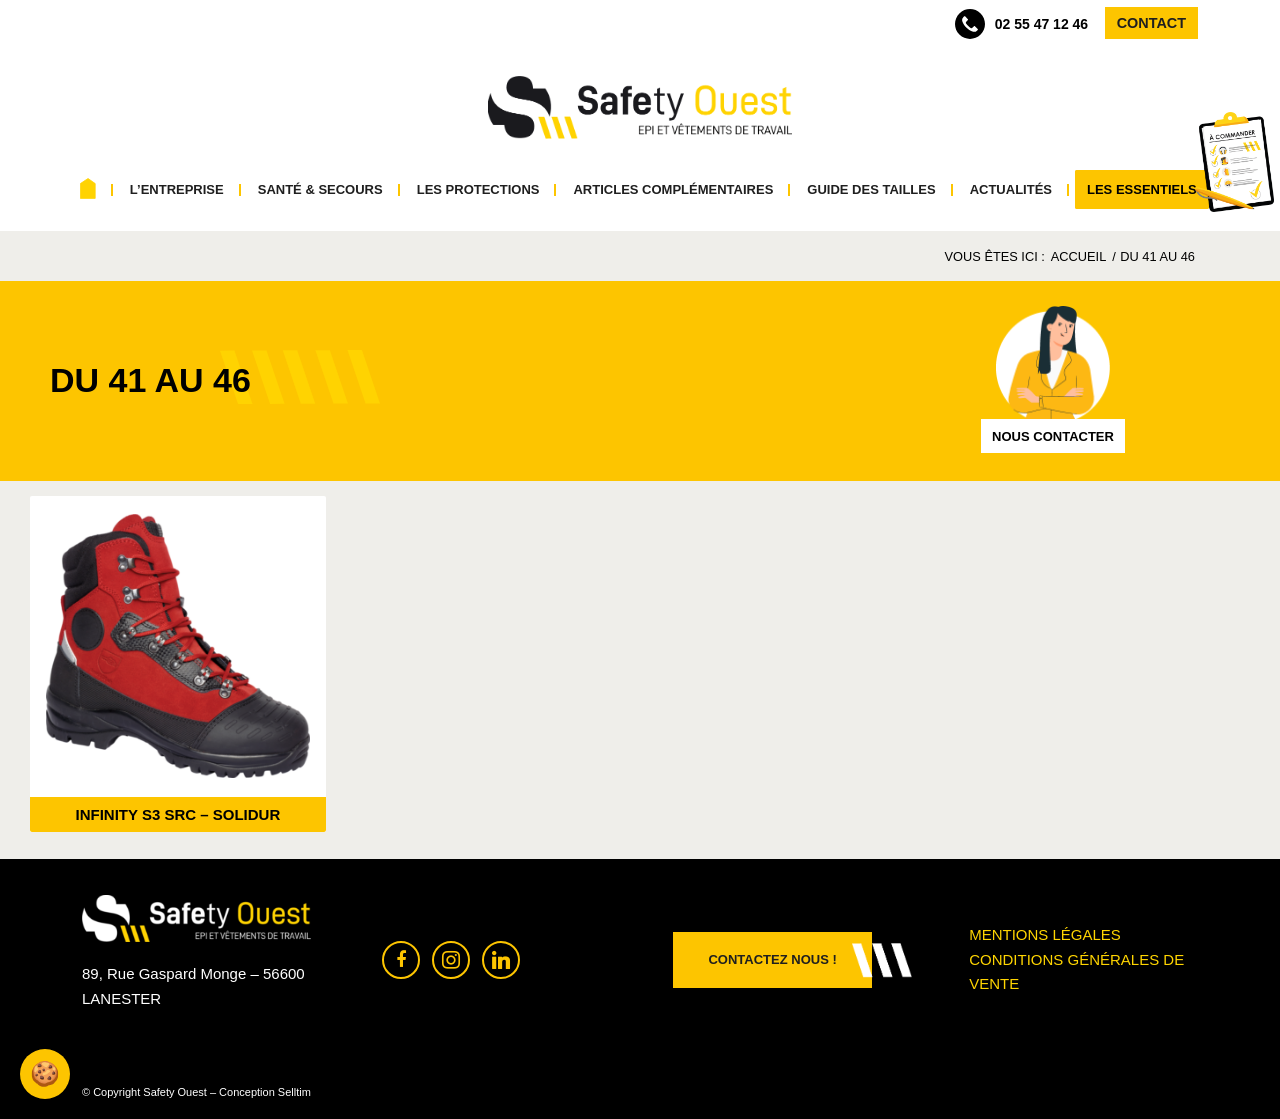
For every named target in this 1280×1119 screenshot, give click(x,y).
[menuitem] (88, 190)
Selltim (294, 1092)
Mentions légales (1045, 934)
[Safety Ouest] (640, 108)
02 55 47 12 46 (1021, 24)
